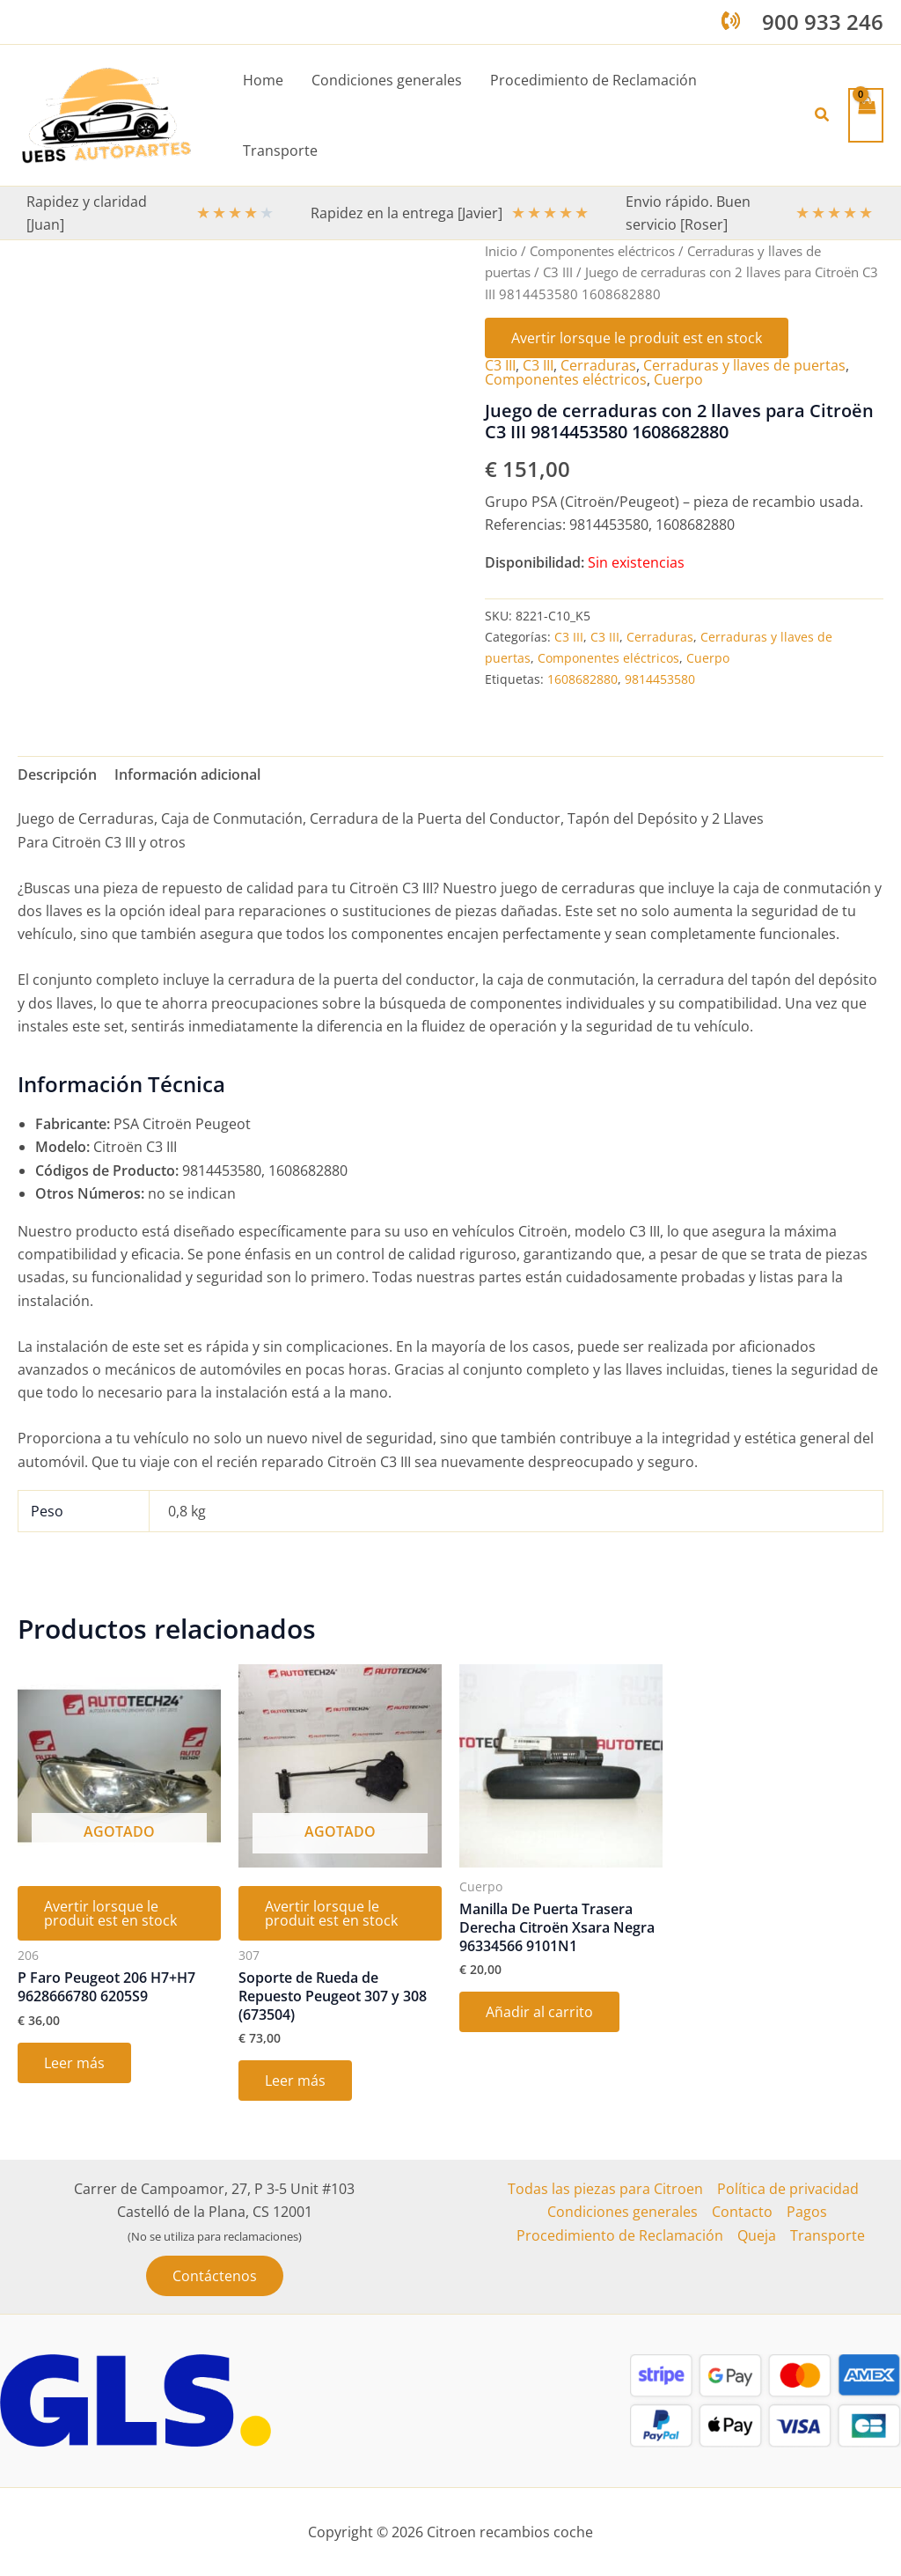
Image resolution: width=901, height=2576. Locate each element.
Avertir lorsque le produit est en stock (636, 338)
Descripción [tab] (57, 774)
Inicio (501, 251)
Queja (756, 2235)
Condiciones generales (622, 2211)
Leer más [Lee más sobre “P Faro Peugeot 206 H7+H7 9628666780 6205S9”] (74, 2063)
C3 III (558, 272)
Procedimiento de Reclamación (619, 2235)
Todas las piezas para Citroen (605, 2188)
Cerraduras (598, 365)
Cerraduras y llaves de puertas (744, 365)
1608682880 (582, 679)
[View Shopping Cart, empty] (865, 115)
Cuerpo (678, 379)
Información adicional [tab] (187, 774)
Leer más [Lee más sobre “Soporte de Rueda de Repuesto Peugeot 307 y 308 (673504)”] (295, 2080)
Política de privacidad (788, 2188)
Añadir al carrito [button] (539, 2012)
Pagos (807, 2211)
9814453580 (660, 679)
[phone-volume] (730, 20)
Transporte (827, 2235)
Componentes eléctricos (602, 251)
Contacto (742, 2211)
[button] (823, 115)
